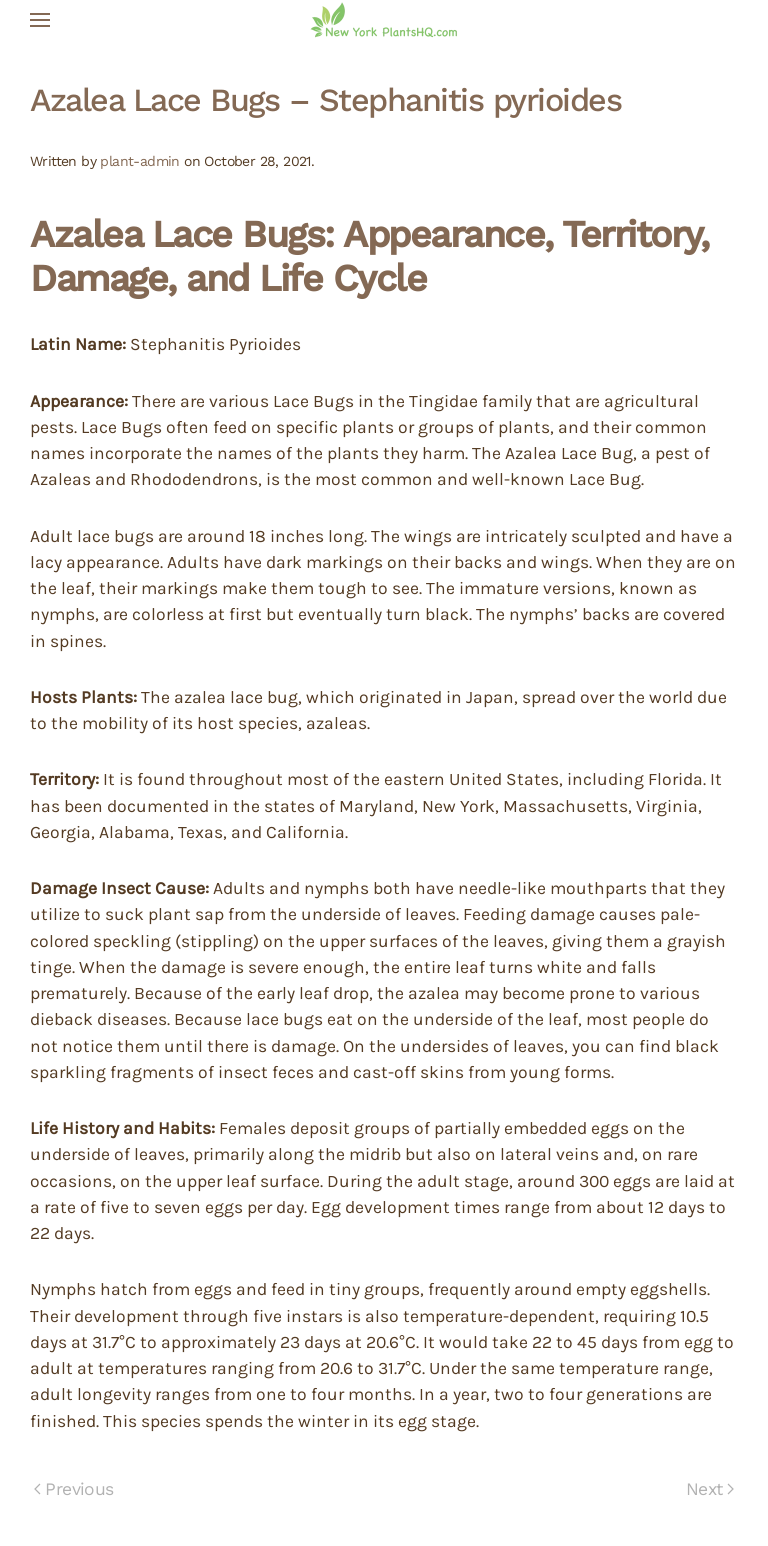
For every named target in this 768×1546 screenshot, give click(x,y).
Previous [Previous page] (74, 1489)
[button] (40, 20)
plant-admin (139, 161)
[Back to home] (384, 20)
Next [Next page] (710, 1489)
